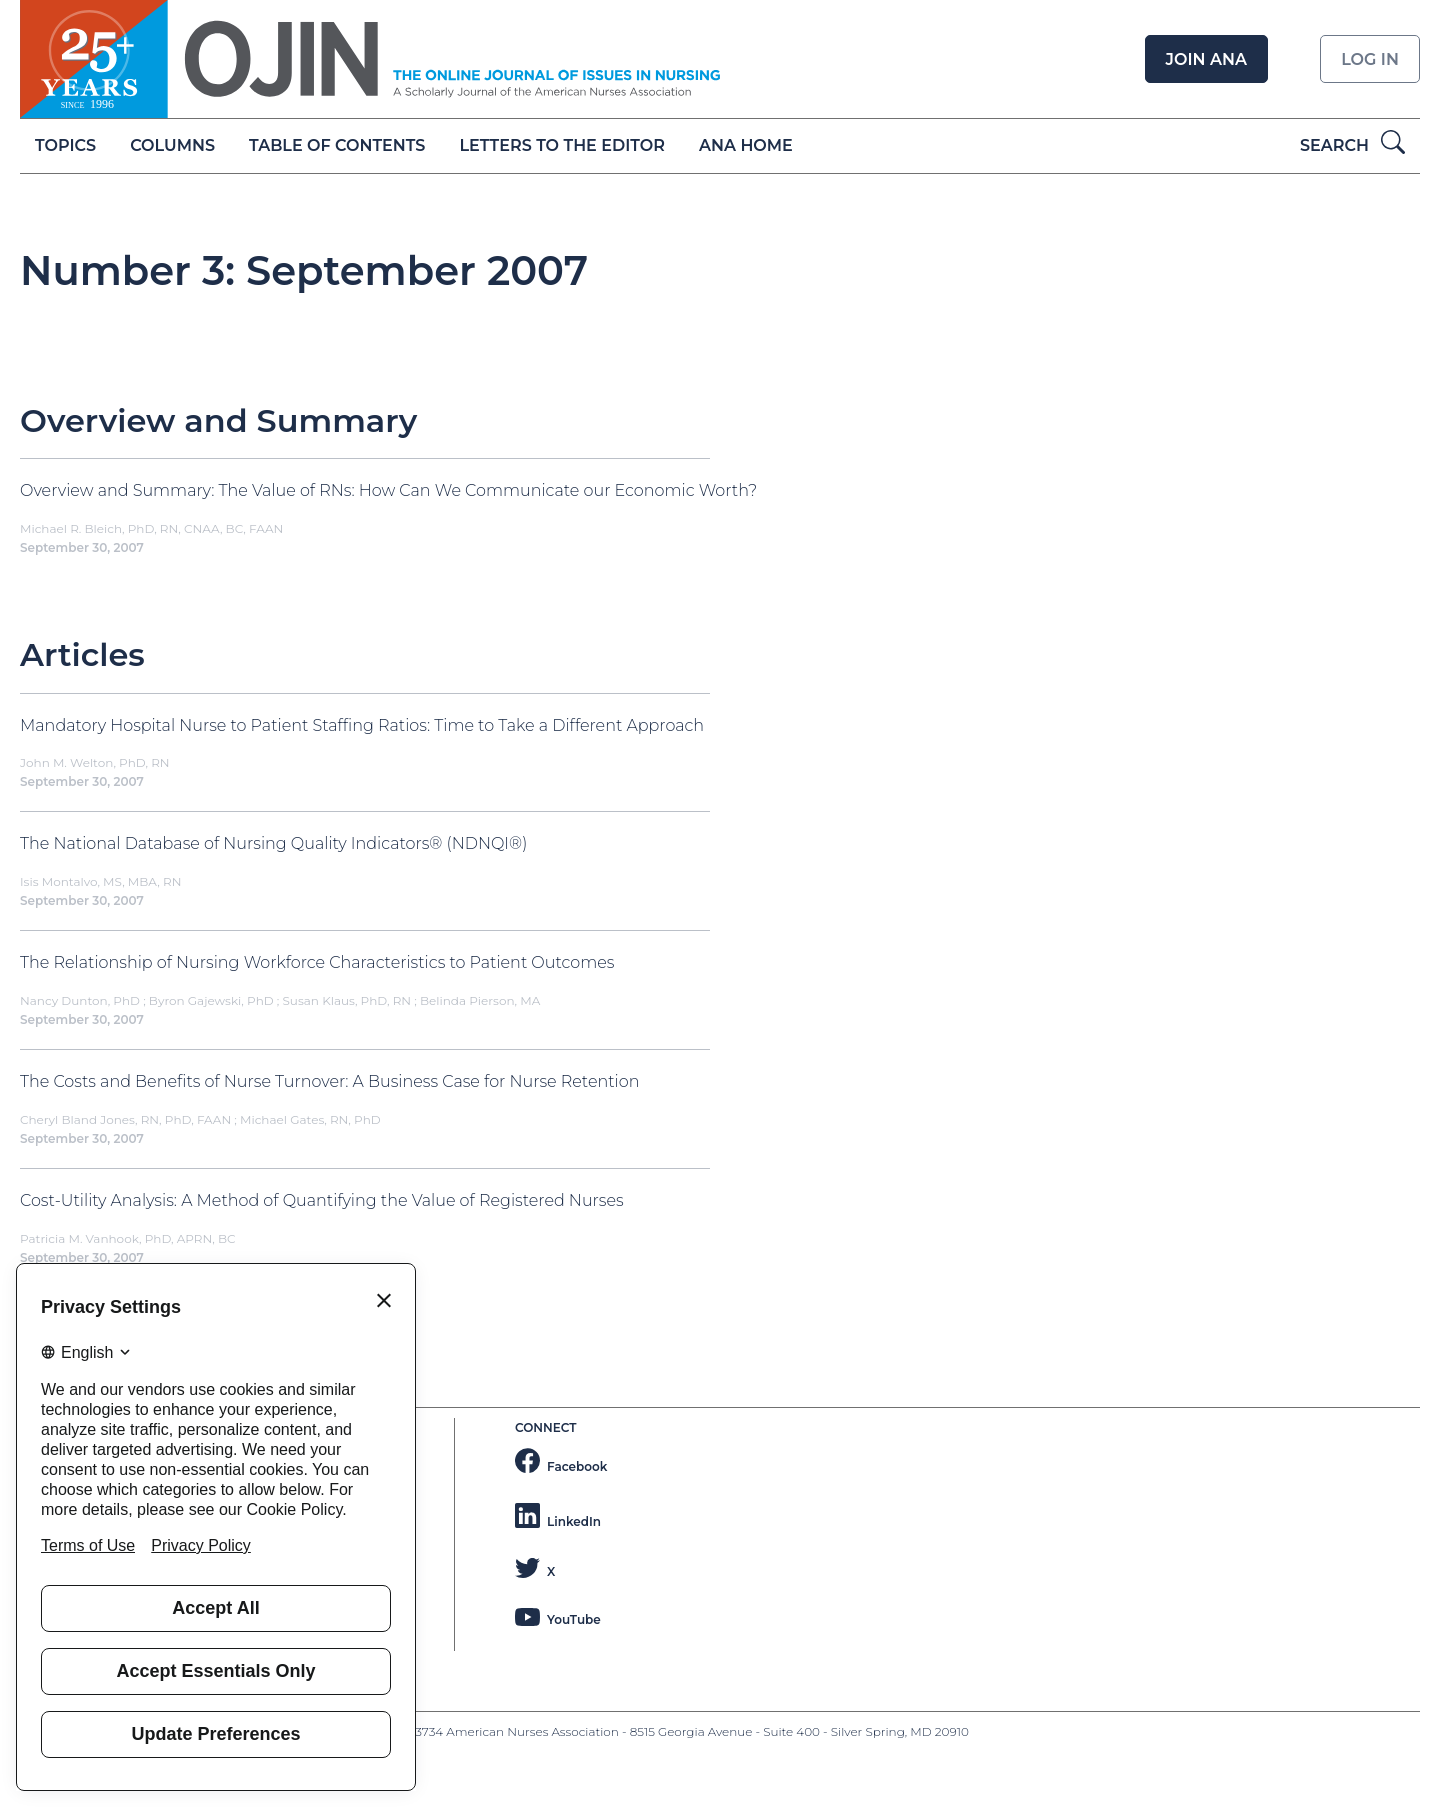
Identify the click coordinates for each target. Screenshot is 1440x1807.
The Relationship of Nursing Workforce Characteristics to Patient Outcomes (317, 962)
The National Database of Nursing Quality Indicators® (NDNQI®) (274, 843)
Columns (172, 145)
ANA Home (746, 145)
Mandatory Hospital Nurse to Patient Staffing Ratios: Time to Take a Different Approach (362, 725)
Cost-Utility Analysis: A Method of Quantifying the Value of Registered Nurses (322, 1200)
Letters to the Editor (562, 145)
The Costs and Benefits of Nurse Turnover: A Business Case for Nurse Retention (329, 1081)
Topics (65, 145)
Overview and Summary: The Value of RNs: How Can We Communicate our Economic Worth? (388, 490)
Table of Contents (337, 145)
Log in (1370, 59)
